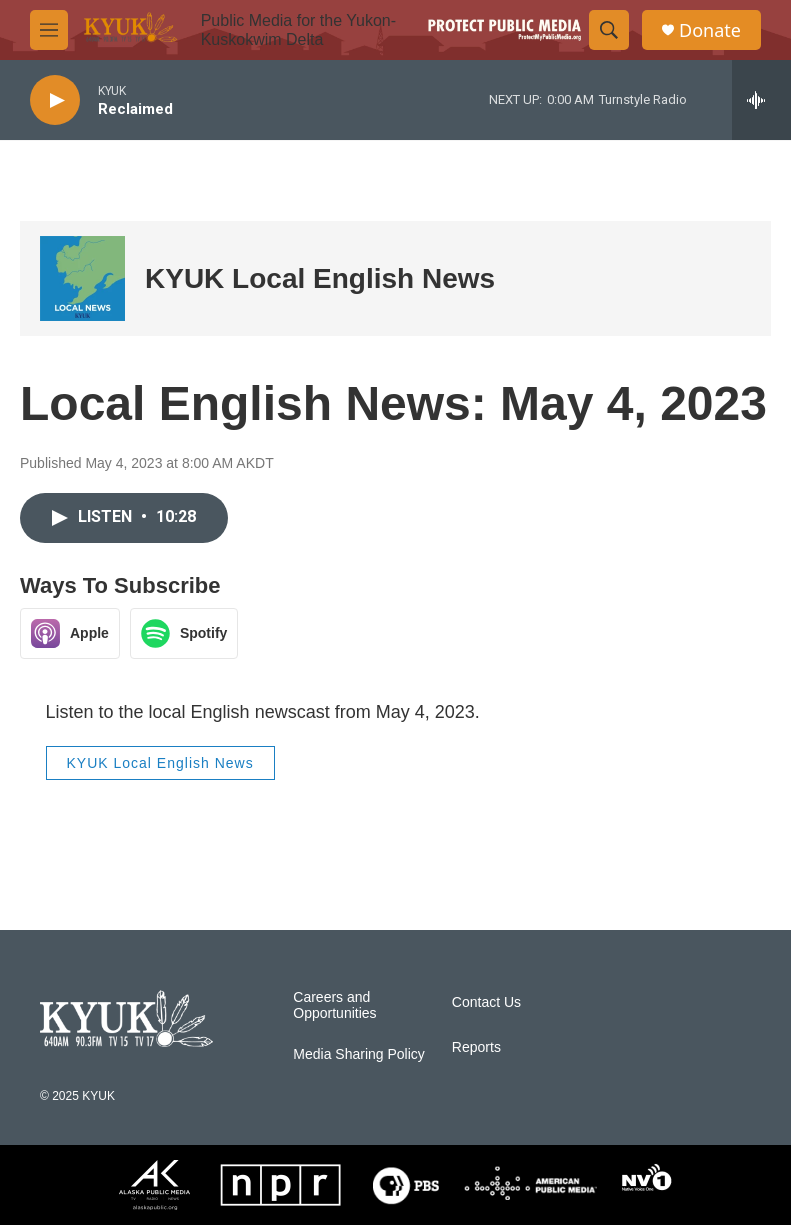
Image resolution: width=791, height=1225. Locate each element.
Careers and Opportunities (334, 1005)
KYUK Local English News (320, 278)
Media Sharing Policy (359, 1054)
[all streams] (761, 100)
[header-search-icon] (609, 30)
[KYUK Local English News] (82, 278)
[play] (55, 100)
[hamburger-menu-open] (49, 30)
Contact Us (486, 1002)
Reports (476, 1047)
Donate (710, 30)
